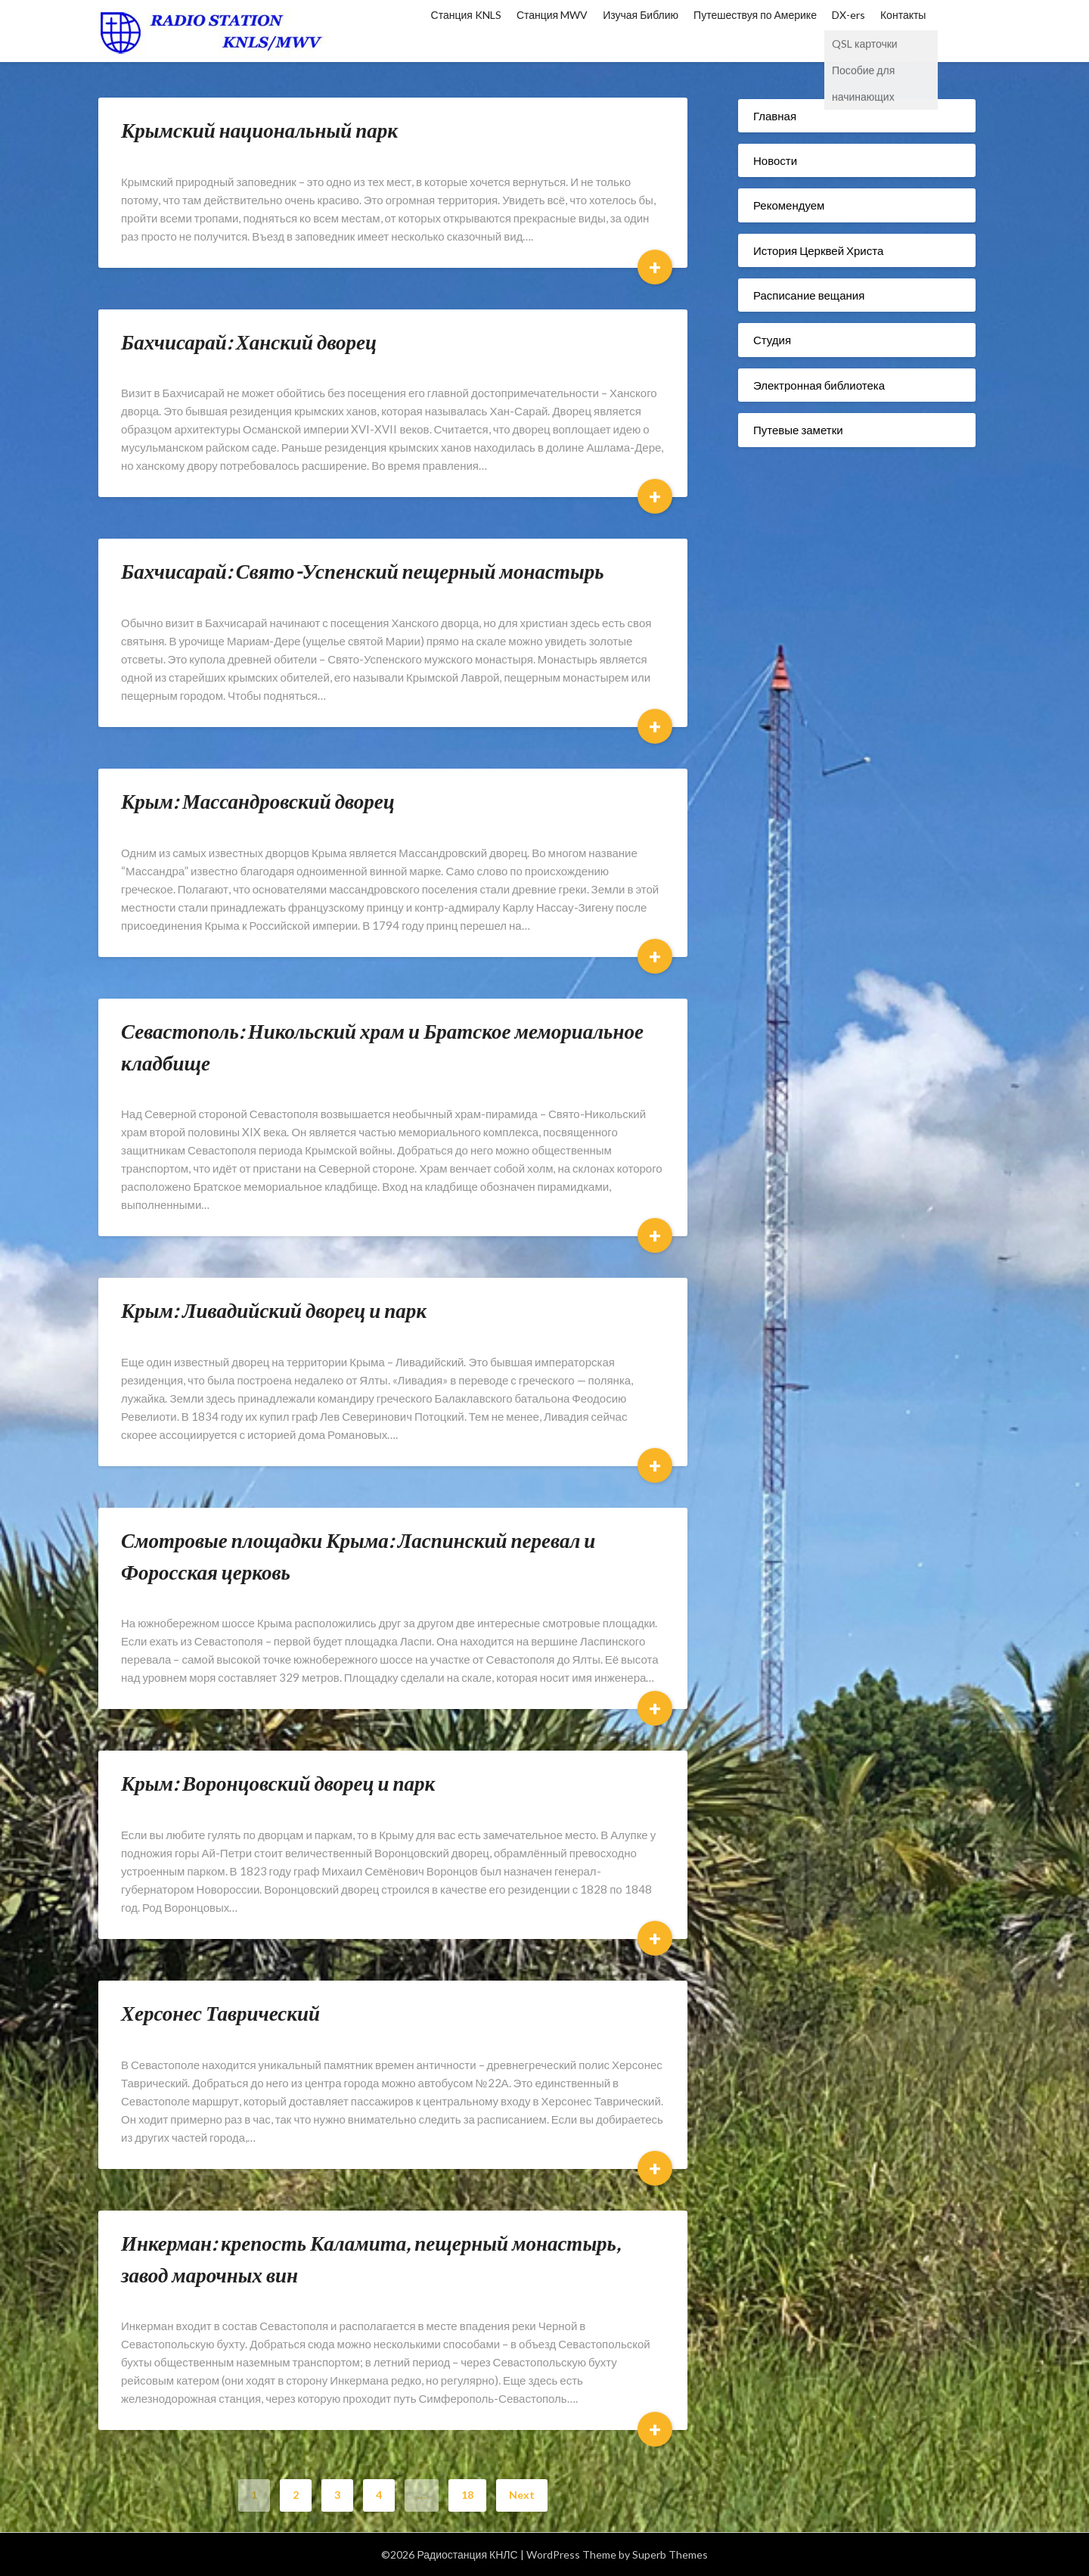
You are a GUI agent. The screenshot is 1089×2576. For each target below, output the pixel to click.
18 (467, 2494)
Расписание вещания (808, 295)
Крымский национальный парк (259, 129)
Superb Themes (670, 2554)
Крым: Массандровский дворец (258, 800)
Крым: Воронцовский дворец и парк (278, 1782)
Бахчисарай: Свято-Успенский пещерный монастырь (362, 570)
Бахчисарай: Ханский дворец (249, 341)
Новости (775, 160)
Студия (772, 339)
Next (522, 2494)
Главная (774, 116)
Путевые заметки (798, 430)
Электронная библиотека (819, 385)
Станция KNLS (466, 14)
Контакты (903, 14)
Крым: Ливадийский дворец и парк (274, 1309)
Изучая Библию (640, 14)
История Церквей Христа (818, 250)
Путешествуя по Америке (755, 14)
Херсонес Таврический (220, 2012)
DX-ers (848, 14)
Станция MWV (552, 14)
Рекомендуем (788, 205)
